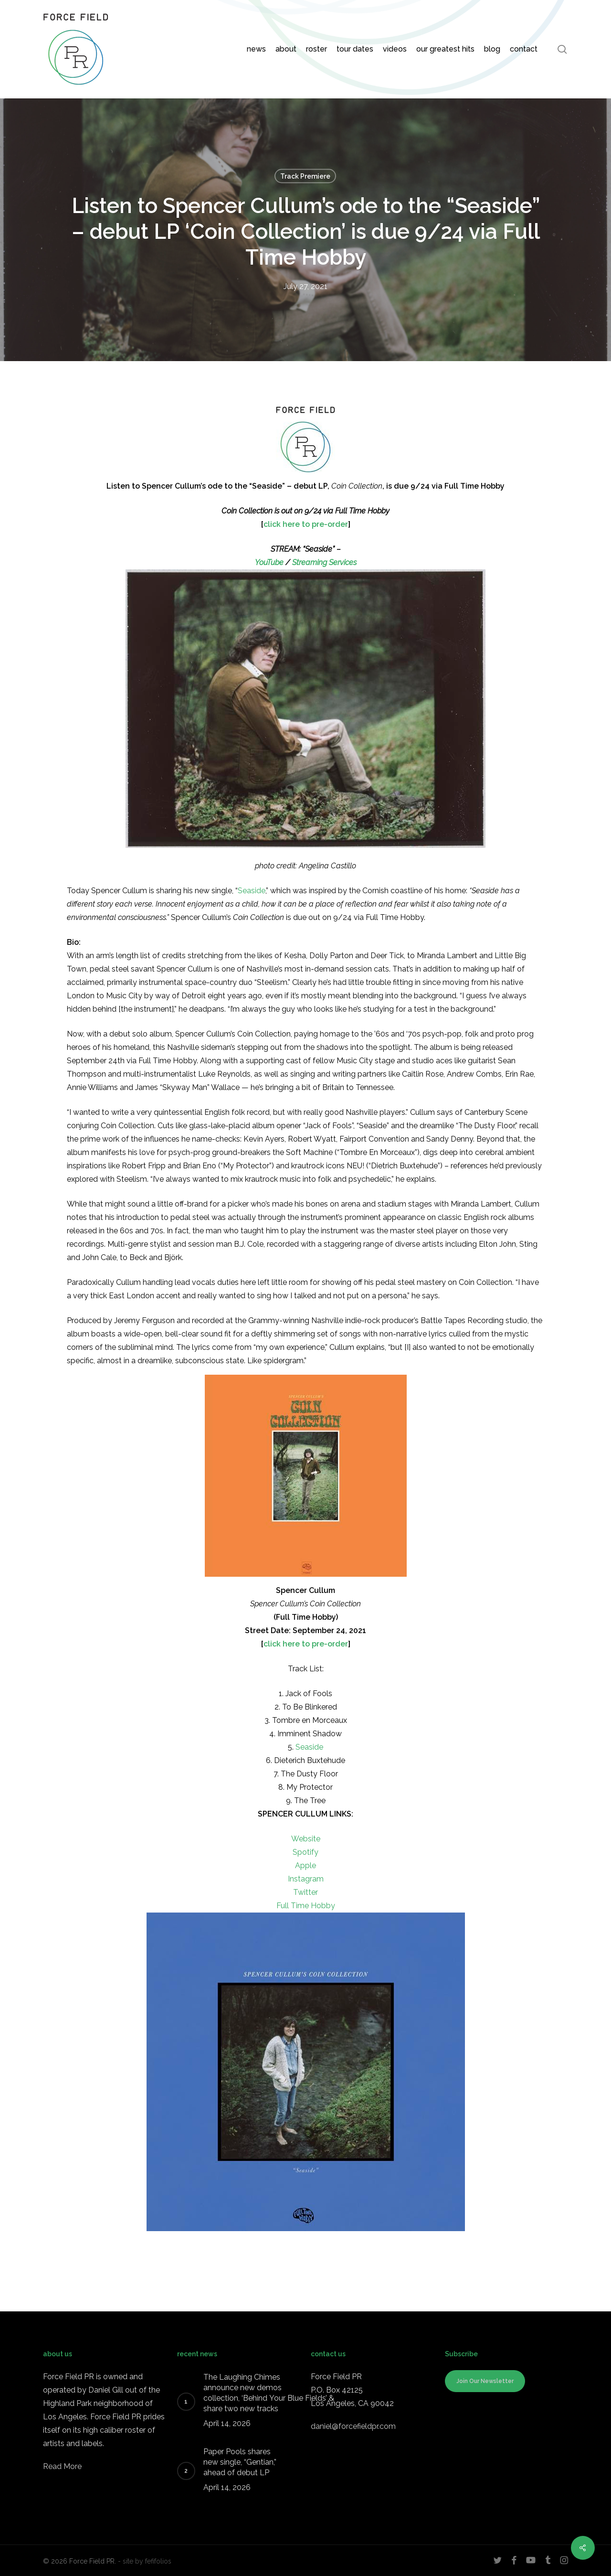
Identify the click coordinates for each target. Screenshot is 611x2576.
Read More (62, 2466)
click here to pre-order (305, 524)
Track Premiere (305, 176)
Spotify (305, 1852)
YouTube (269, 562)
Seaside (251, 890)
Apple (305, 1865)
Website (305, 1838)
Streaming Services (324, 562)
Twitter (305, 1892)
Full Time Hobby (305, 1905)
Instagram (306, 1878)
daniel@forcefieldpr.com (353, 2426)
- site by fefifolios (144, 2561)
